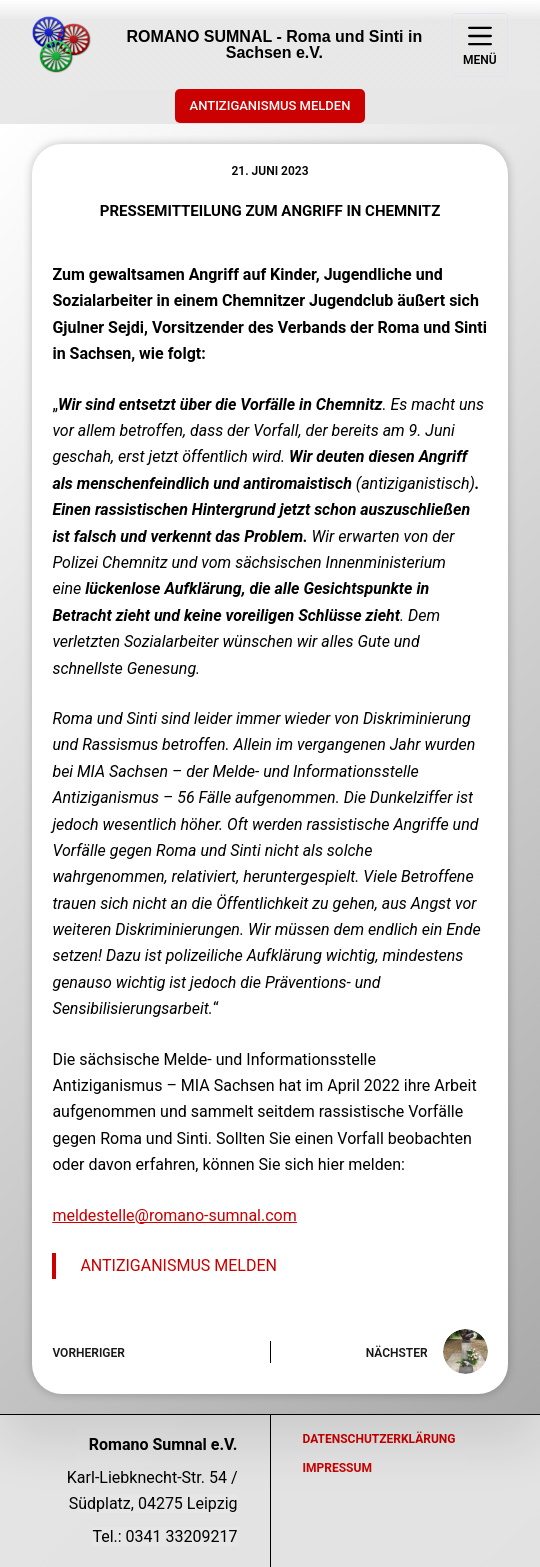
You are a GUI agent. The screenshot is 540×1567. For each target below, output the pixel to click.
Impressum (337, 1468)
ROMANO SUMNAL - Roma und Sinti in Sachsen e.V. (274, 44)
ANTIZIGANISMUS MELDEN (270, 105)
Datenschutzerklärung (379, 1439)
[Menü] (480, 45)
